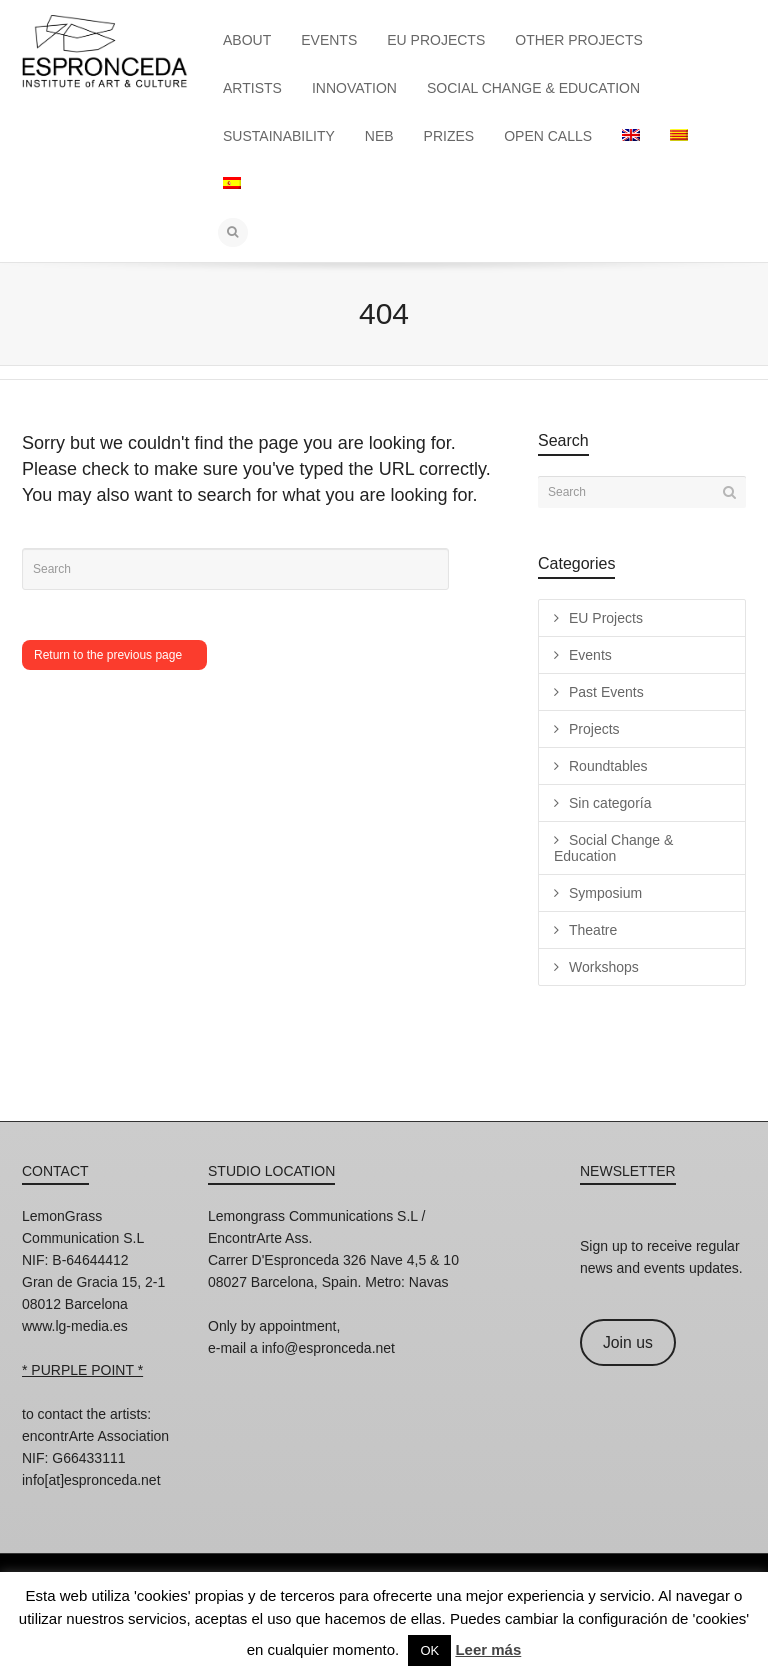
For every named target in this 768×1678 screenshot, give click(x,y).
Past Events (606, 692)
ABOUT (247, 40)
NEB (379, 136)
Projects (594, 729)
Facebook (82, 1507)
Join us (628, 1342)
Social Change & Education (613, 848)
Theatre (593, 930)
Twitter (126, 1507)
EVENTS (329, 40)
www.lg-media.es (75, 1326)
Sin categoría (610, 803)
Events (590, 655)
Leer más (488, 1649)
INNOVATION (354, 88)
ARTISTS (252, 88)
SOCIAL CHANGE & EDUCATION (533, 88)
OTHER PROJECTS (579, 40)
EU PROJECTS (436, 40)
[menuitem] (631, 136)
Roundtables (608, 766)
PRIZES (449, 136)
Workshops (604, 967)
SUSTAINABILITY (279, 136)
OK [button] (429, 1650)
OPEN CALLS (548, 136)
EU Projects (606, 618)
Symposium (605, 893)
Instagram (38, 1507)
